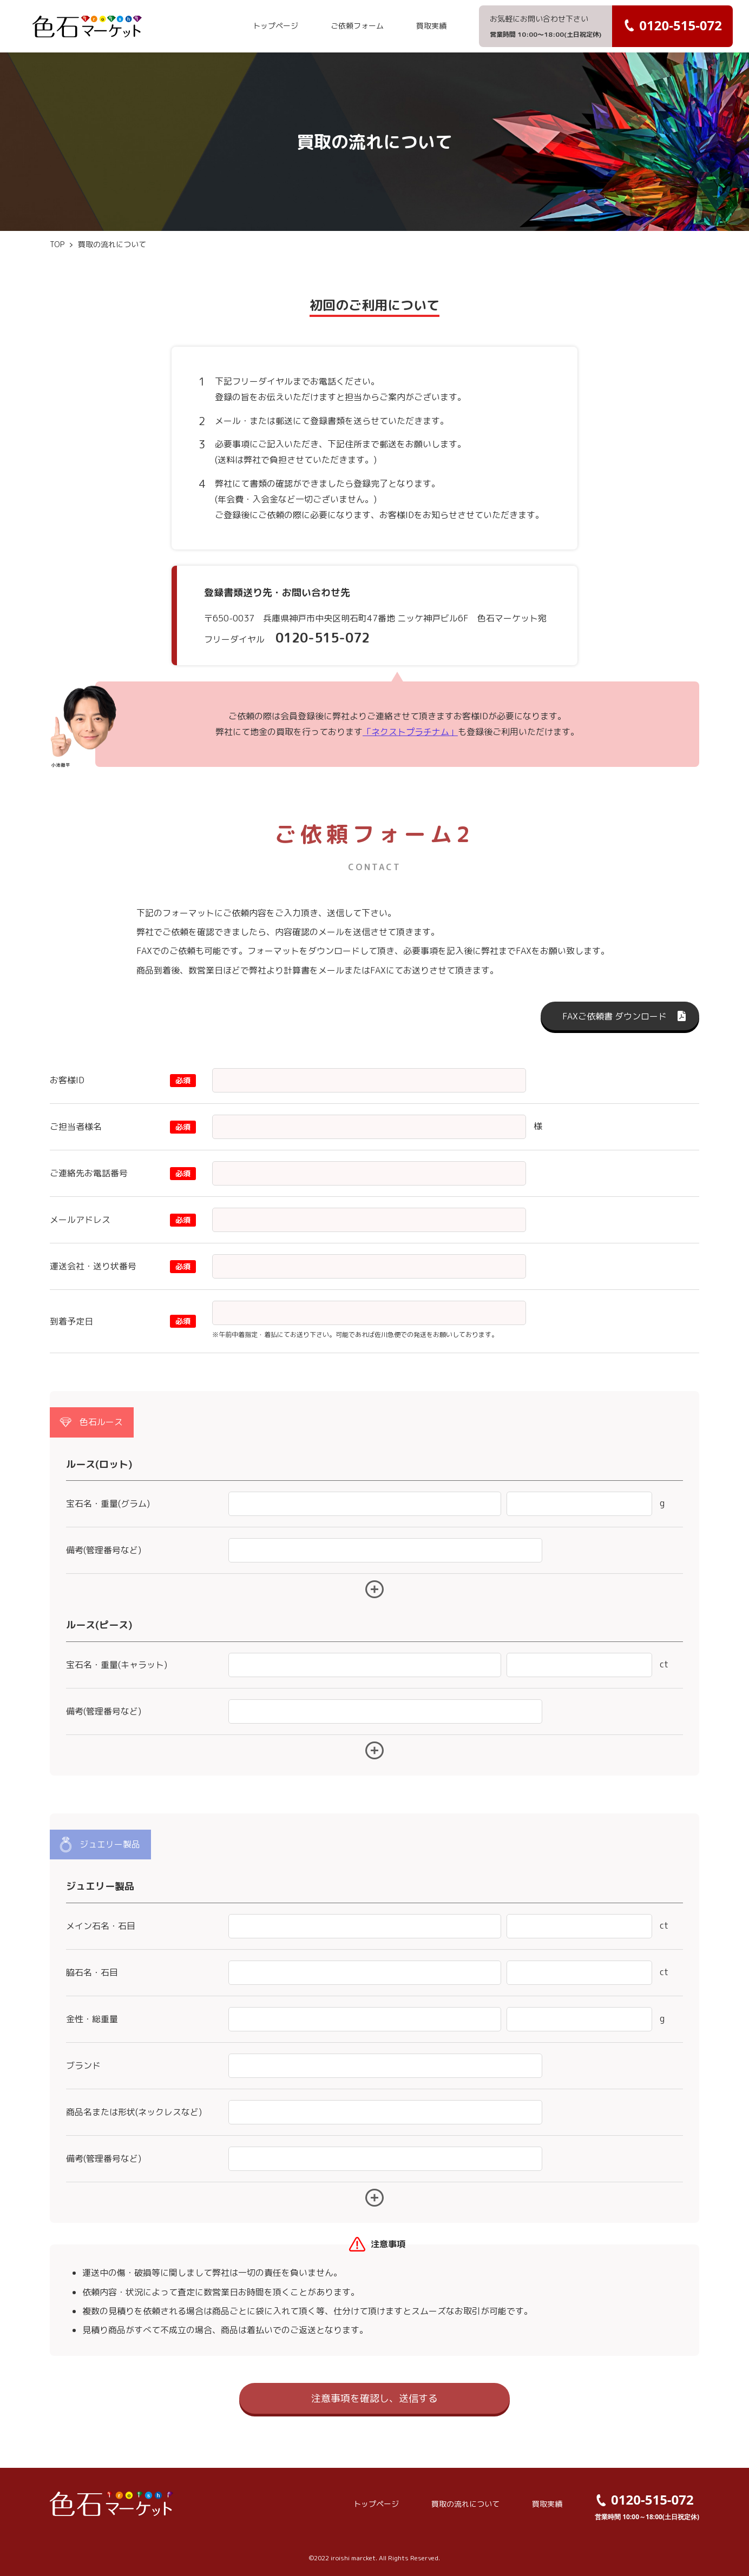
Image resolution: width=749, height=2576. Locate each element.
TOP (57, 244)
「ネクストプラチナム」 (410, 732)
